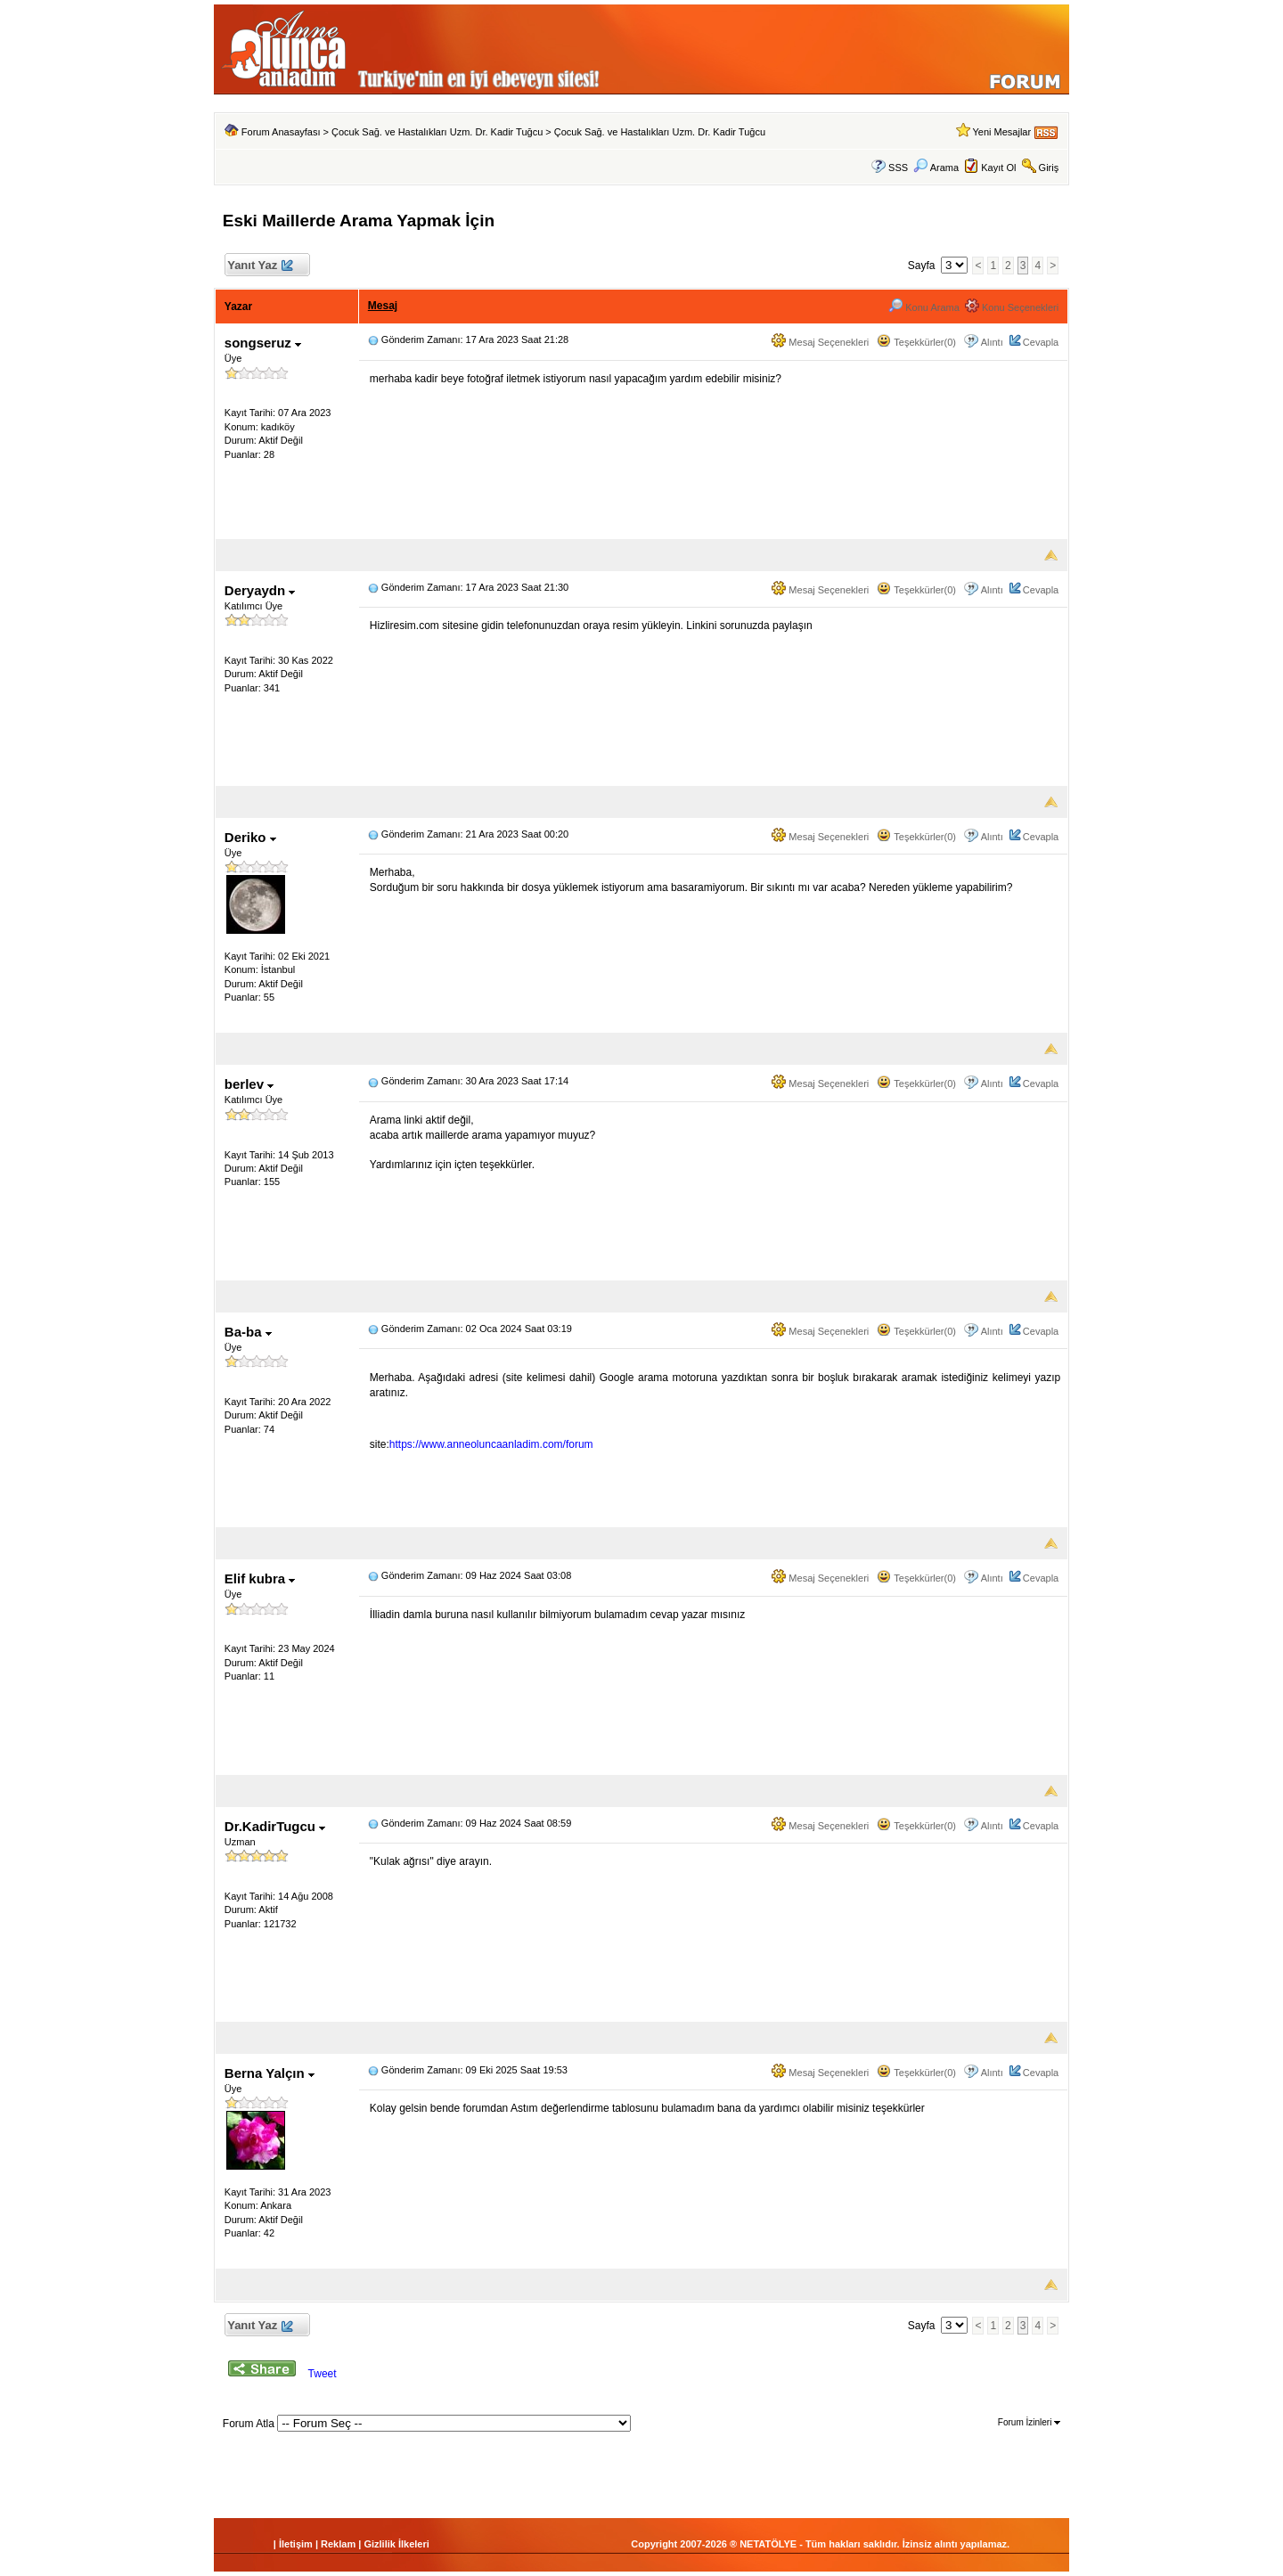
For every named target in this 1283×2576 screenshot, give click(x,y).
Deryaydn (260, 590)
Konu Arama (924, 307)
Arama (936, 167)
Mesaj (382, 305)
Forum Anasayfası (281, 132)
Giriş (1049, 167)
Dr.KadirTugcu (275, 1826)
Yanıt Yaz (260, 266)
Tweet (322, 2373)
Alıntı (992, 342)
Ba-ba (248, 1331)
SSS (898, 167)
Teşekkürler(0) (916, 342)
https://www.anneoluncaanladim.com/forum (491, 1444)
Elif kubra (260, 1578)
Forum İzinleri (1029, 2422)
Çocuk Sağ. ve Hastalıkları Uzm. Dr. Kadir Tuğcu (437, 132)
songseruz (263, 342)
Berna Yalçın (270, 2073)
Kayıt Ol (998, 167)
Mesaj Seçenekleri (820, 342)
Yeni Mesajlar (1001, 132)
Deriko (250, 837)
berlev (249, 1084)
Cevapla (1040, 342)
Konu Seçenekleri (1011, 307)
